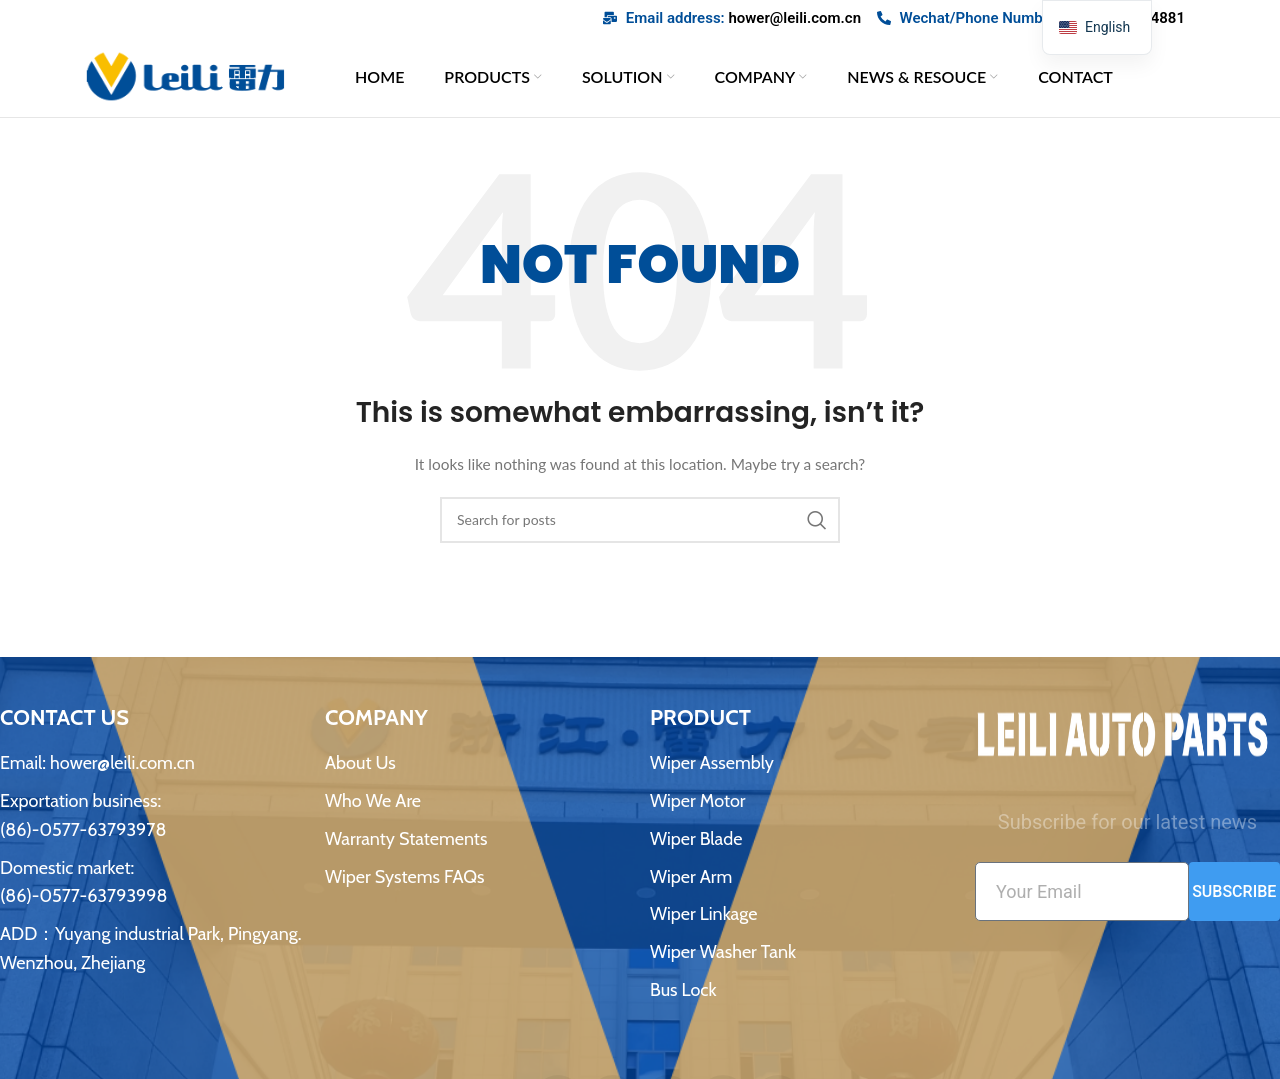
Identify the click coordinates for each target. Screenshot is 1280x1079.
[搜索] (640, 526)
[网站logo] (185, 77)
